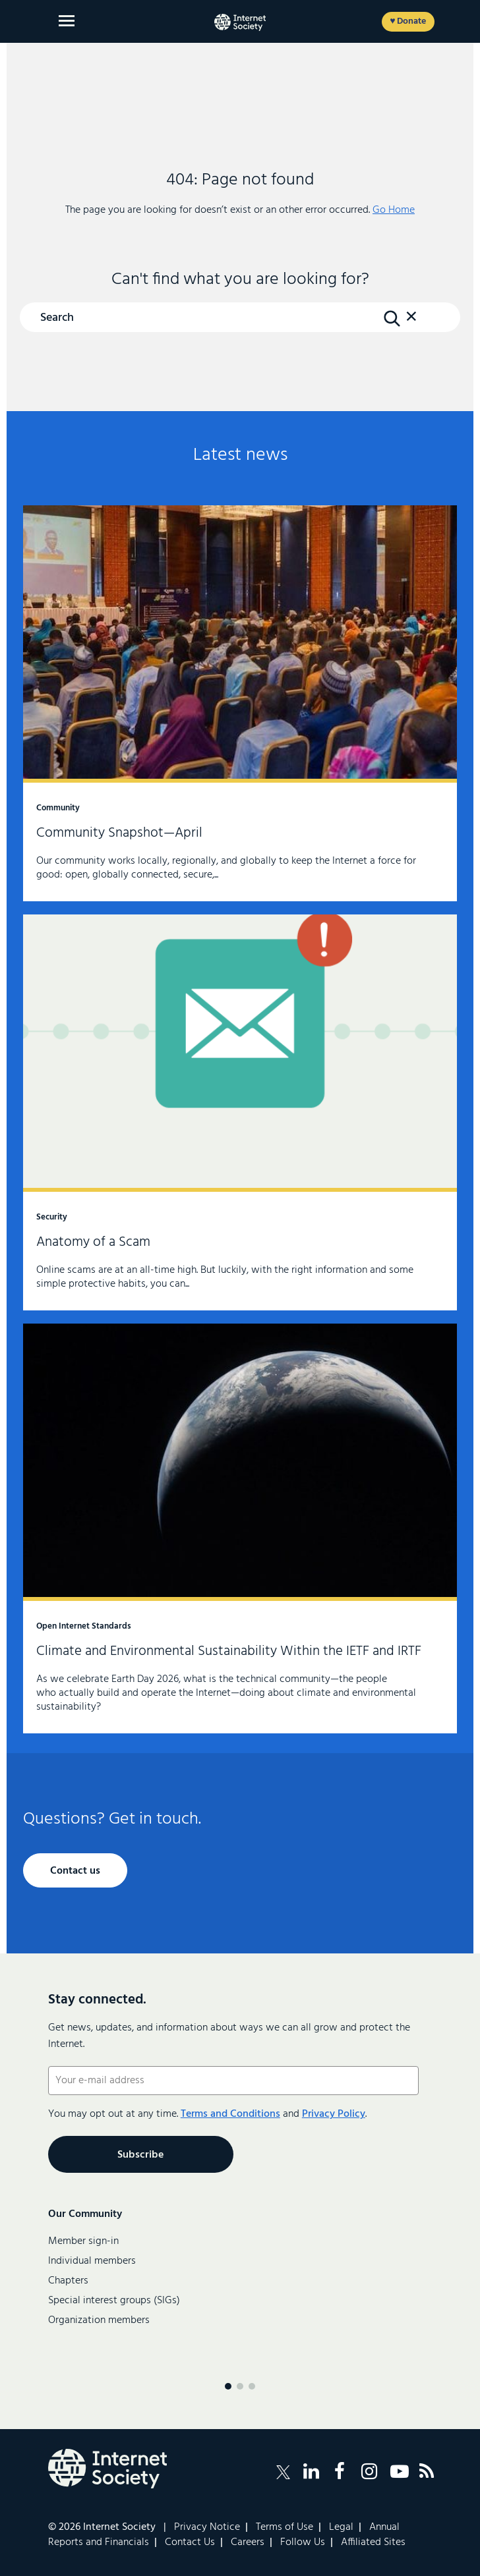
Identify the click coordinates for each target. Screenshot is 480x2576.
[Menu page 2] (240, 2386)
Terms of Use (284, 2527)
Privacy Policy (333, 2114)
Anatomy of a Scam (240, 1112)
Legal (341, 2527)
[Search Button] (391, 318)
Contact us (75, 1871)
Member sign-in (83, 2241)
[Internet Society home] (240, 22)
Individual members (92, 2261)
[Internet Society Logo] (107, 2468)
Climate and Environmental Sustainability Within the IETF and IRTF (240, 1528)
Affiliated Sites (373, 2542)
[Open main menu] (67, 21)
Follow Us (302, 2542)
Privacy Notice (207, 2527)
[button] (411, 322)
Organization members (99, 2320)
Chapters (68, 2280)
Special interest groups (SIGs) (114, 2300)
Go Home (394, 210)
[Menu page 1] (228, 2386)
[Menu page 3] (252, 2386)
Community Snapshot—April (240, 703)
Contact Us (190, 2542)
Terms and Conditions (230, 2114)
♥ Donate (408, 21)
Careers (247, 2542)
